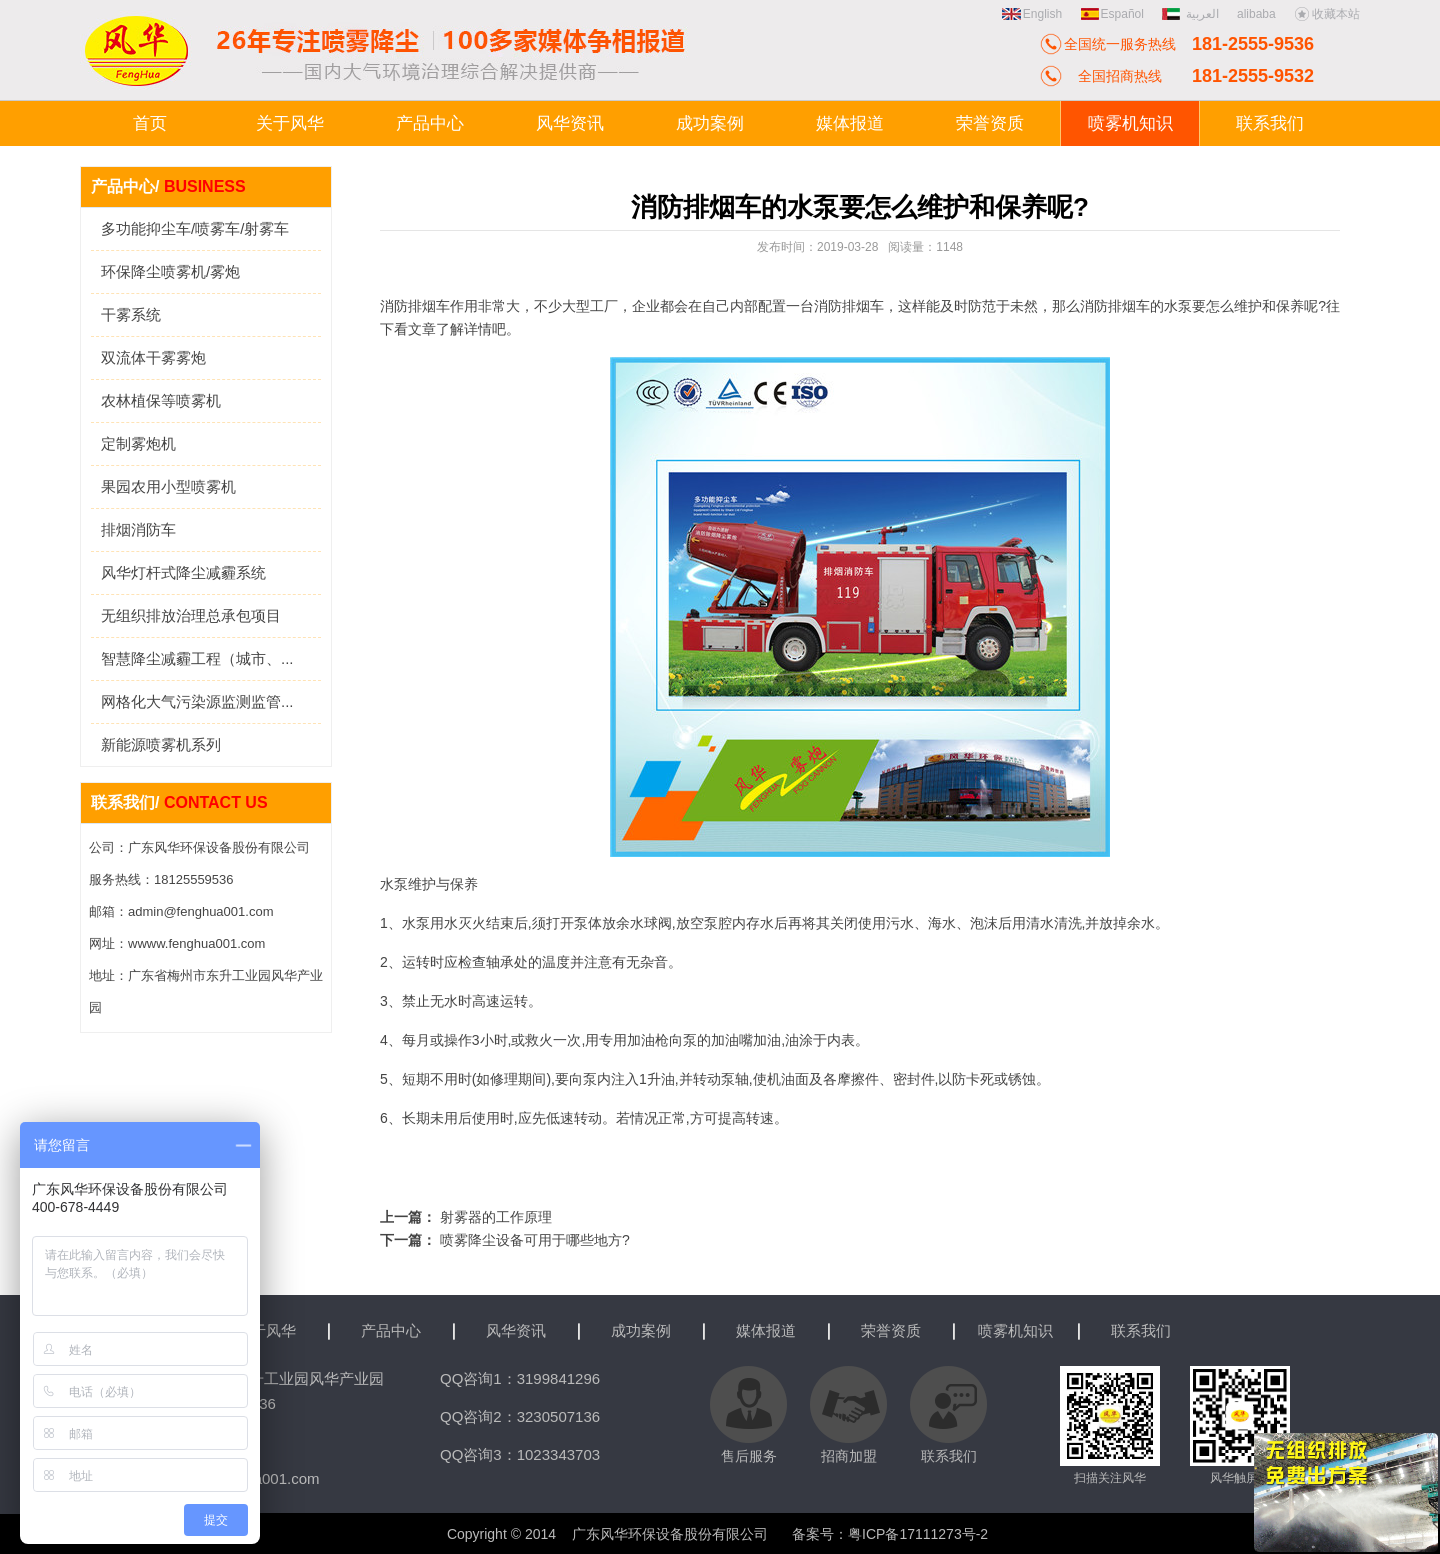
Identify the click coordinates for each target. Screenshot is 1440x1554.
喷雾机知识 (1015, 1330)
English (1032, 14)
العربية (1192, 14)
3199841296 (558, 1378)
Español (1112, 14)
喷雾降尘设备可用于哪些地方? (535, 1240)
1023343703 (558, 1454)
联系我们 (1141, 1330)
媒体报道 (766, 1330)
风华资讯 (516, 1330)
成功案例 (641, 1330)
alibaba (1256, 14)
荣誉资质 (891, 1330)
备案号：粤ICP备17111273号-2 (890, 1534)
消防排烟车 (849, 306)
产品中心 (391, 1330)
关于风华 (266, 1330)
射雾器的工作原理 (496, 1217)
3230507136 (558, 1416)
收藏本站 (1327, 14)
